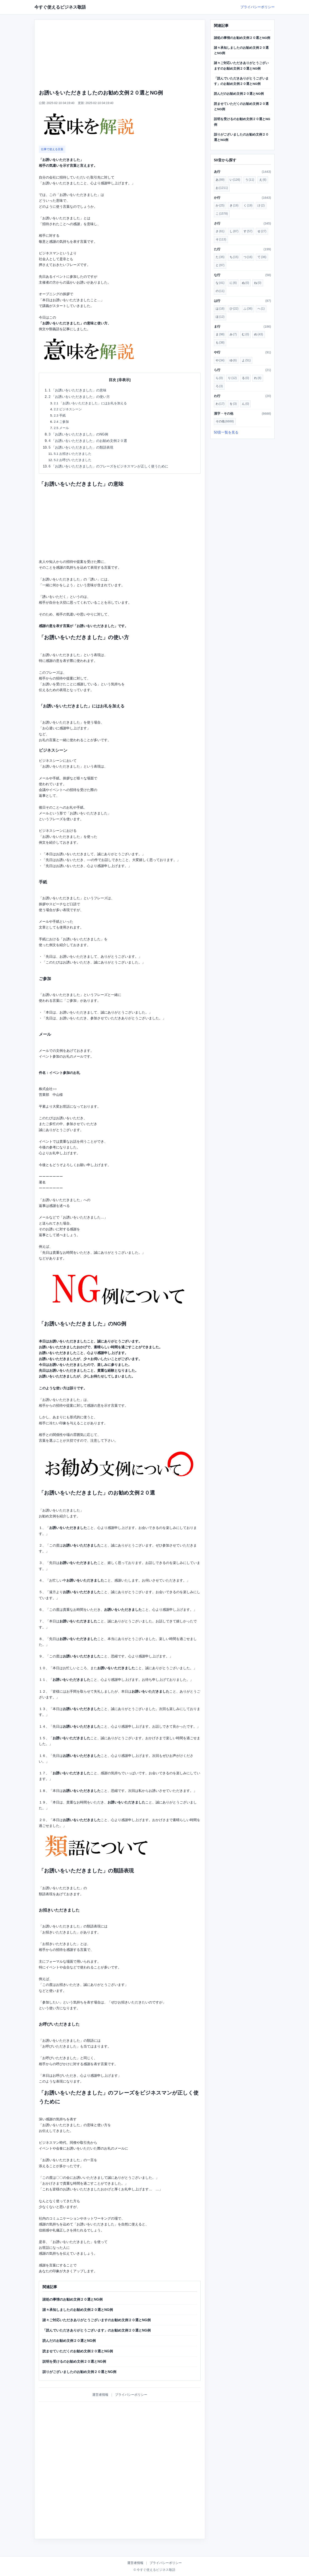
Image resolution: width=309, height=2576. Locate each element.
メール (61, 428)
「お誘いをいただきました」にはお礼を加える (90, 403)
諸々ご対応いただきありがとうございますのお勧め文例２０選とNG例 (96, 2320)
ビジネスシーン (68, 409)
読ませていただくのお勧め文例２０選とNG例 (77, 2351)
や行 (242, 352)
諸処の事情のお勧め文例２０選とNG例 (72, 2299)
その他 (225, 421)
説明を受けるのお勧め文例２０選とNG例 (74, 2361)
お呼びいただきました (72, 460)
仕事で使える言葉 (52, 149)
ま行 (242, 326)
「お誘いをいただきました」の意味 (77, 390)
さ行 (242, 223)
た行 (242, 249)
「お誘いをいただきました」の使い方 (79, 397)
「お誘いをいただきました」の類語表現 (80, 447)
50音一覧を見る (226, 432)
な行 (242, 275)
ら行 (242, 370)
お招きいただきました (72, 453)
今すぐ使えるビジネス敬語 (60, 7)
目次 (119, 380)
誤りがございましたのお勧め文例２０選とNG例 (79, 2372)
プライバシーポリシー (257, 7)
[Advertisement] (154, 54)
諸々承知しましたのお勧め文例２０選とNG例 (77, 2310)
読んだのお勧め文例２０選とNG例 (69, 2340)
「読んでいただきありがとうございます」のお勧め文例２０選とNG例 (96, 2330)
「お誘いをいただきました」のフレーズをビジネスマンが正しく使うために (108, 466)
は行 (242, 301)
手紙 (60, 415)
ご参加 (61, 421)
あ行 (242, 171)
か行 (242, 197)
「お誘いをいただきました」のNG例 (78, 434)
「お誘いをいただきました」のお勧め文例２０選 (87, 441)
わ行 (242, 396)
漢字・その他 (242, 413)
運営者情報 (100, 2394)
